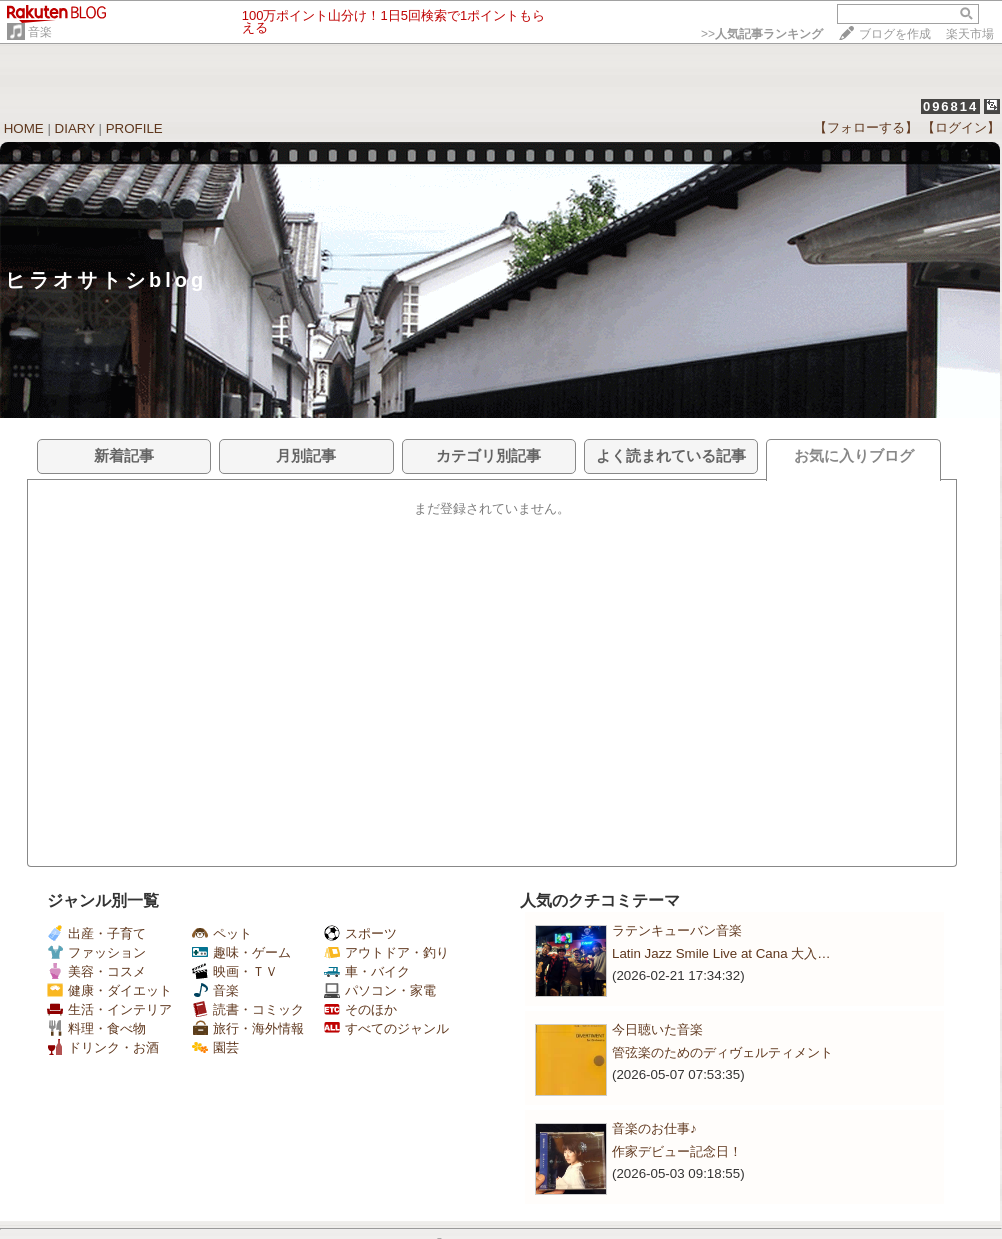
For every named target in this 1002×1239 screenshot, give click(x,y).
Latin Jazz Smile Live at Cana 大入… (721, 953)
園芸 (215, 1047)
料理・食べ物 (96, 1028)
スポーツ (360, 933)
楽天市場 (970, 34)
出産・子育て (96, 933)
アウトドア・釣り (386, 952)
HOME (24, 128)
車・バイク (367, 971)
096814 (950, 106)
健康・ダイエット (109, 990)
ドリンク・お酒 (103, 1047)
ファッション (96, 952)
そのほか (360, 1009)
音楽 (40, 32)
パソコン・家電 (380, 990)
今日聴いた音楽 (657, 1029)
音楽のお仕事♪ (654, 1128)
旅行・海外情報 (248, 1028)
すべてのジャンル (386, 1028)
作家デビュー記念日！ (677, 1151)
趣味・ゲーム (241, 952)
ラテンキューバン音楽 (677, 930)
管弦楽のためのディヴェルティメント (722, 1052)
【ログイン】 (961, 127)
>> (762, 34)
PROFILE (134, 128)
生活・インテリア (109, 1009)
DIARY (75, 128)
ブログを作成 (895, 34)
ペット (222, 933)
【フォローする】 (866, 127)
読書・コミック (248, 1009)
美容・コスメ (96, 971)
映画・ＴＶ (235, 971)
